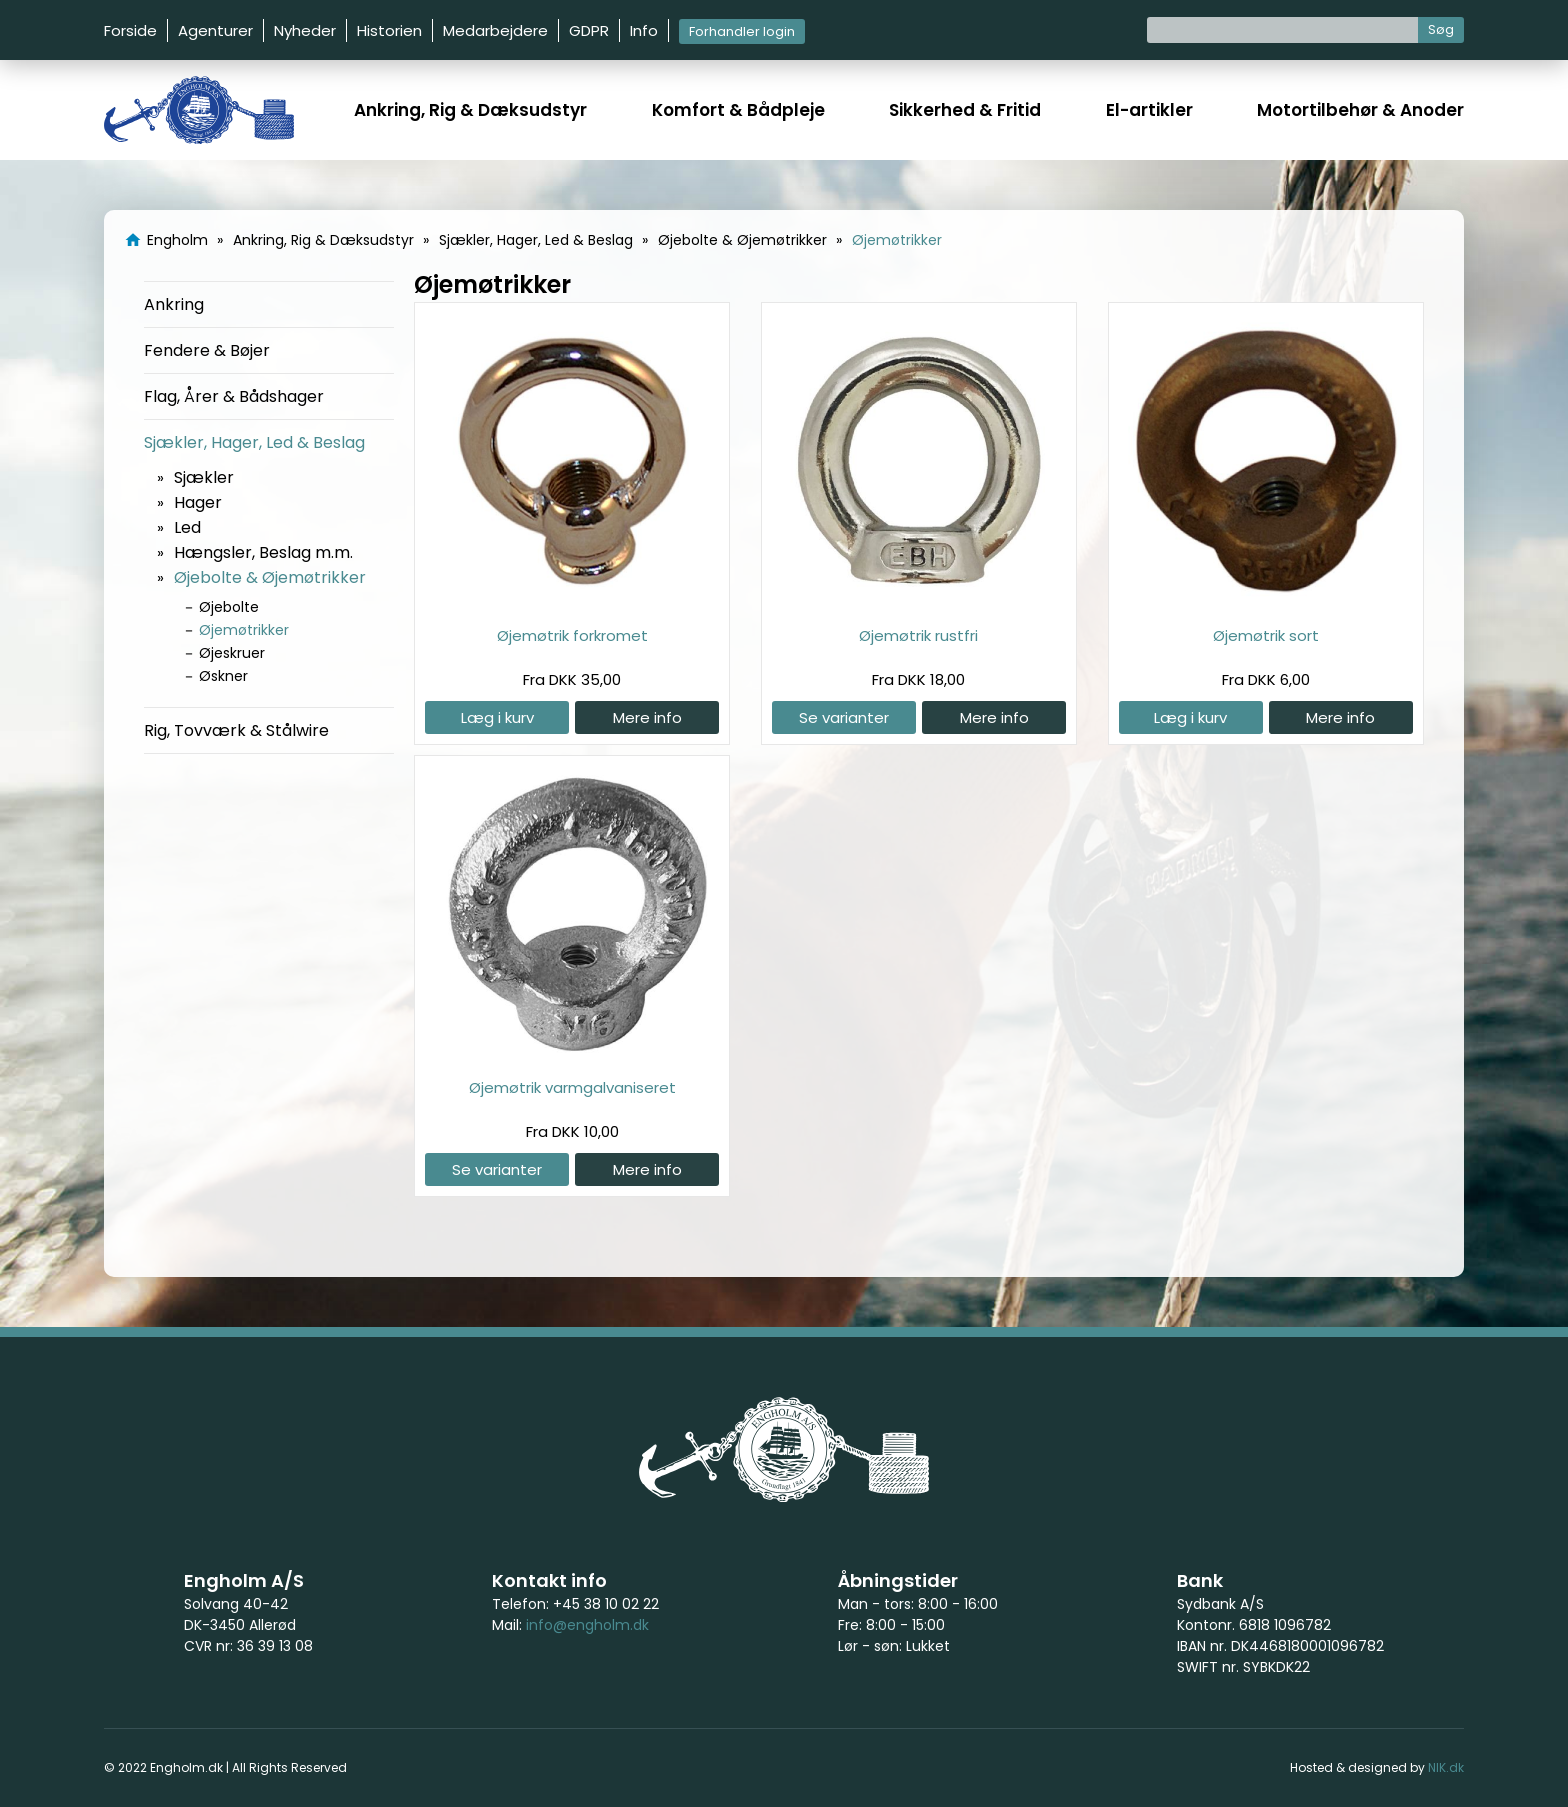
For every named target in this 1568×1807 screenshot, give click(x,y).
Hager (198, 502)
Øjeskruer (232, 653)
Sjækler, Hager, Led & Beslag (254, 442)
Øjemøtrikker (244, 630)
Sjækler (204, 477)
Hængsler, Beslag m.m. (263, 552)
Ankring (174, 304)
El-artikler (1149, 110)
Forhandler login (742, 31)
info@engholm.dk (587, 1625)
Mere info (647, 717)
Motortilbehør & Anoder (1360, 110)
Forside (130, 30)
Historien (389, 30)
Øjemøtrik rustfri (918, 635)
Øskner (223, 676)
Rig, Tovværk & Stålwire (236, 730)
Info (644, 30)
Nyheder (305, 30)
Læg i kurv (497, 717)
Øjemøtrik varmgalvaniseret (572, 1087)
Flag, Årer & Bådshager (234, 396)
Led (187, 527)
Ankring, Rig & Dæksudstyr (470, 110)
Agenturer (215, 30)
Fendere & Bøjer (207, 350)
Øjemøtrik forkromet (572, 635)
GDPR (589, 30)
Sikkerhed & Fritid (965, 110)
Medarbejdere (495, 30)
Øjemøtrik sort (1266, 635)
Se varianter (844, 717)
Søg (1441, 29)
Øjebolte (229, 607)
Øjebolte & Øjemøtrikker (270, 577)
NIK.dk (1446, 1767)
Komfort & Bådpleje (738, 110)
